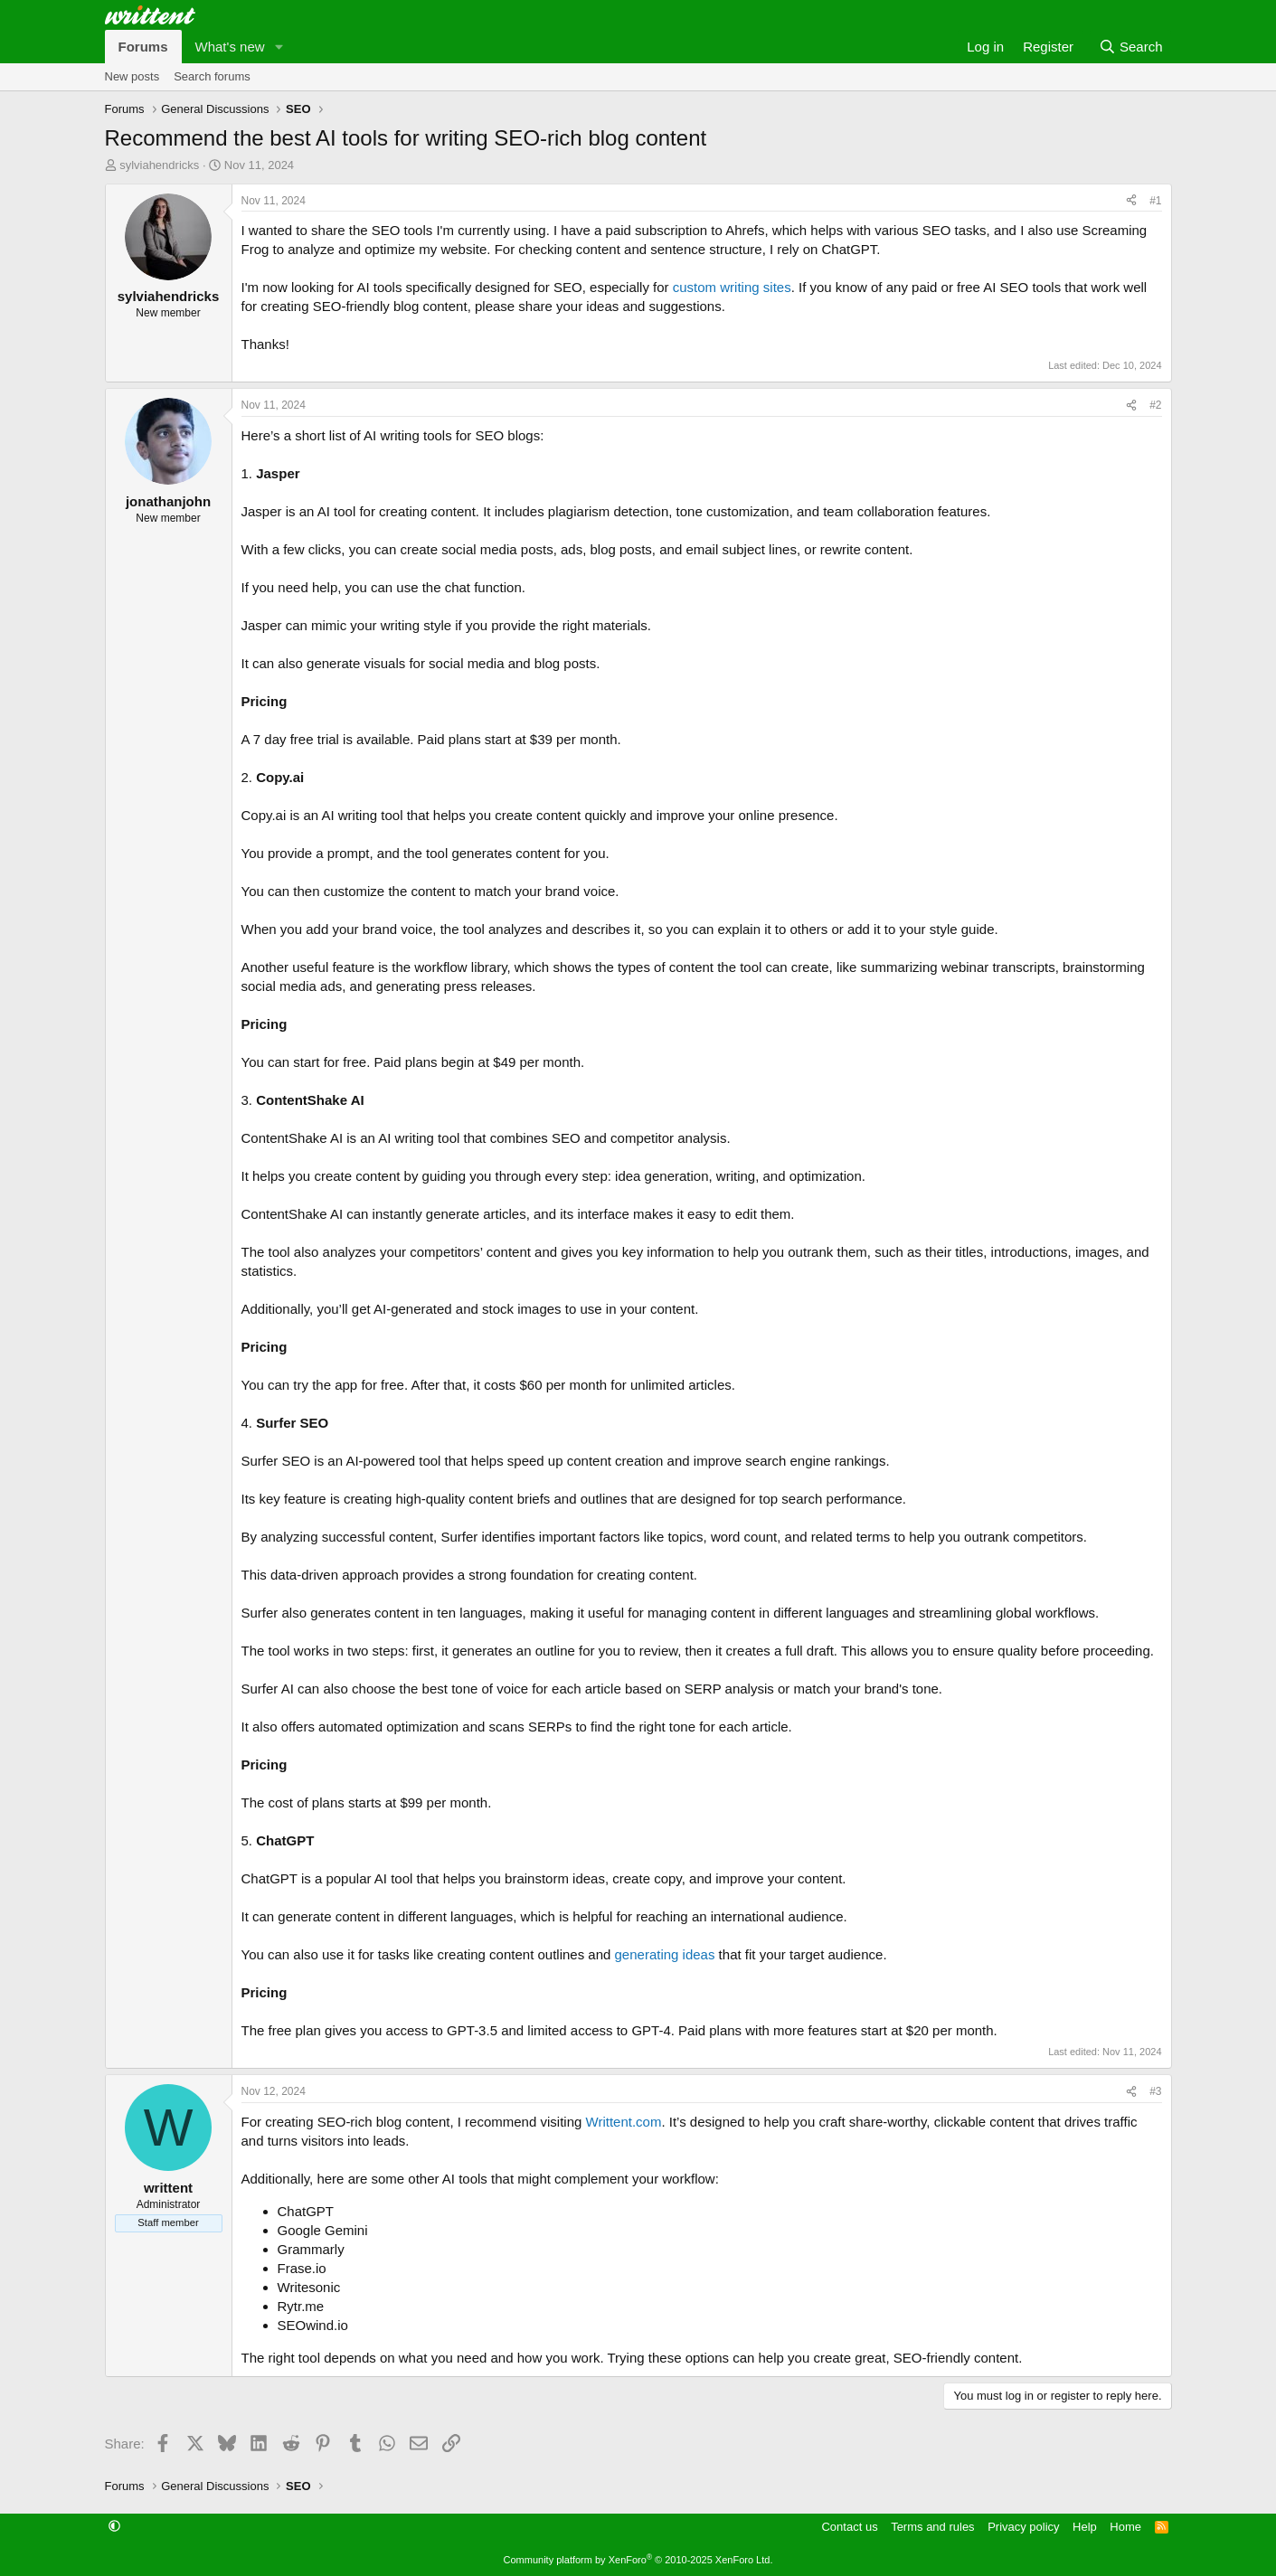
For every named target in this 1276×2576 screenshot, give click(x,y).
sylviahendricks (159, 165)
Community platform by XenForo (638, 2559)
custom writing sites (732, 287)
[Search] (1131, 46)
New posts (132, 76)
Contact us (849, 2527)
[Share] (1131, 201)
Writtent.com (624, 2121)
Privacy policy (1023, 2527)
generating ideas (665, 1954)
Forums (143, 46)
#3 (1155, 2091)
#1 (1155, 200)
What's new (230, 46)
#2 (1155, 405)
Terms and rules (932, 2527)
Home (1125, 2527)
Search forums (212, 76)
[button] (278, 46)
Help (1085, 2527)
